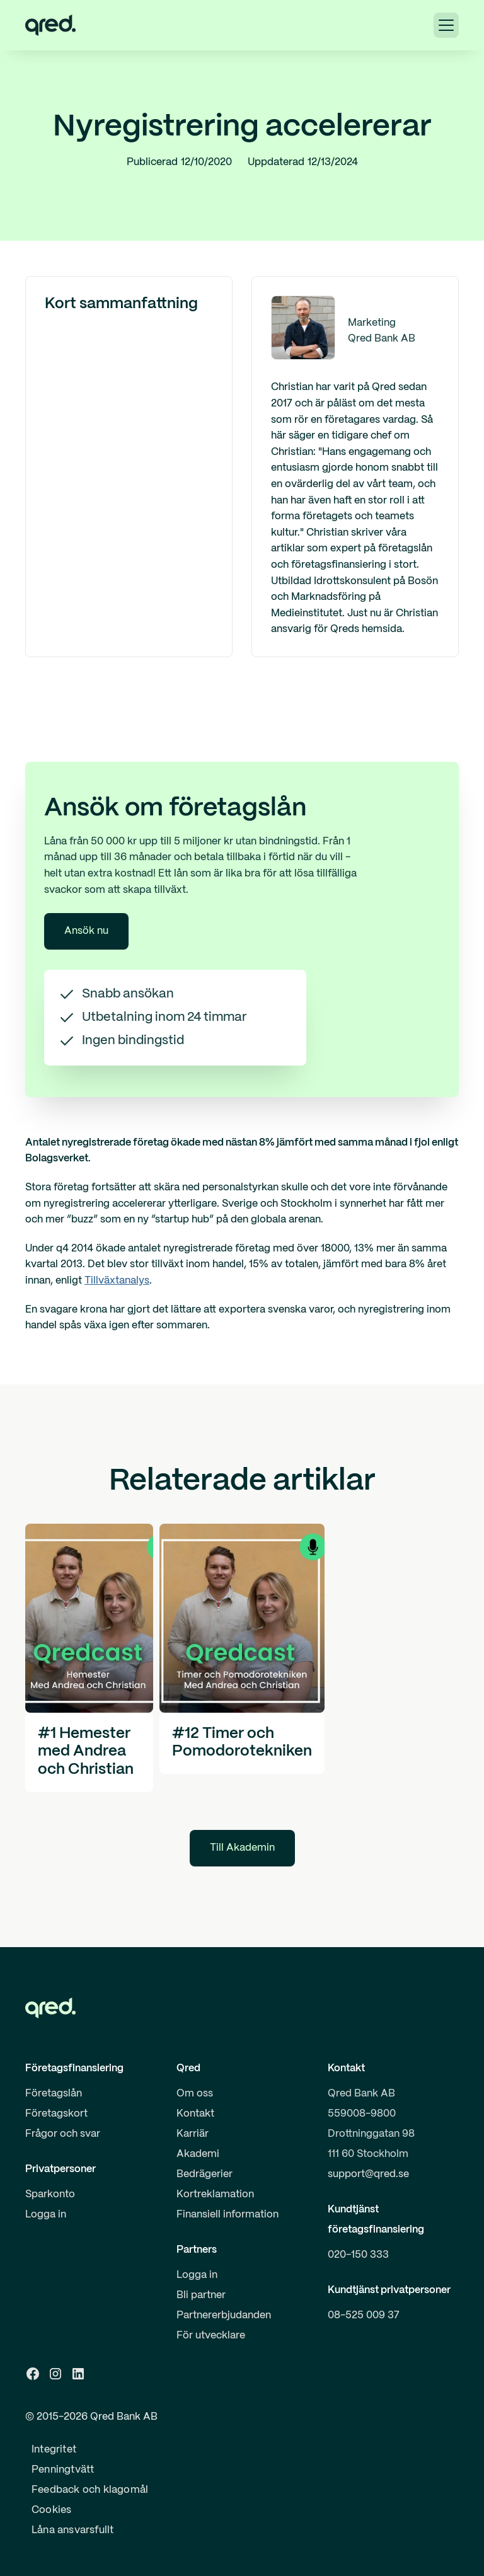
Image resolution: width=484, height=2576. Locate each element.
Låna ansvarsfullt (72, 2530)
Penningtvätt (63, 2470)
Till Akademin (242, 1848)
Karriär (192, 2134)
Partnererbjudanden (223, 2315)
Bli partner (201, 2295)
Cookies (51, 2510)
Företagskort (56, 2114)
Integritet (54, 2449)
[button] (446, 25)
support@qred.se (368, 2174)
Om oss (194, 2093)
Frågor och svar (62, 2134)
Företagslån (53, 2093)
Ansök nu (86, 931)
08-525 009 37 (364, 2315)
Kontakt (195, 2114)
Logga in (45, 2214)
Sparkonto (50, 2194)
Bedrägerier (204, 2174)
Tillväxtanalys (116, 1280)
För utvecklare (210, 2335)
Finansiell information (227, 2214)
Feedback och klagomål (90, 2490)
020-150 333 (358, 2255)
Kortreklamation (215, 2194)
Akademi (197, 2154)
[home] (50, 25)
